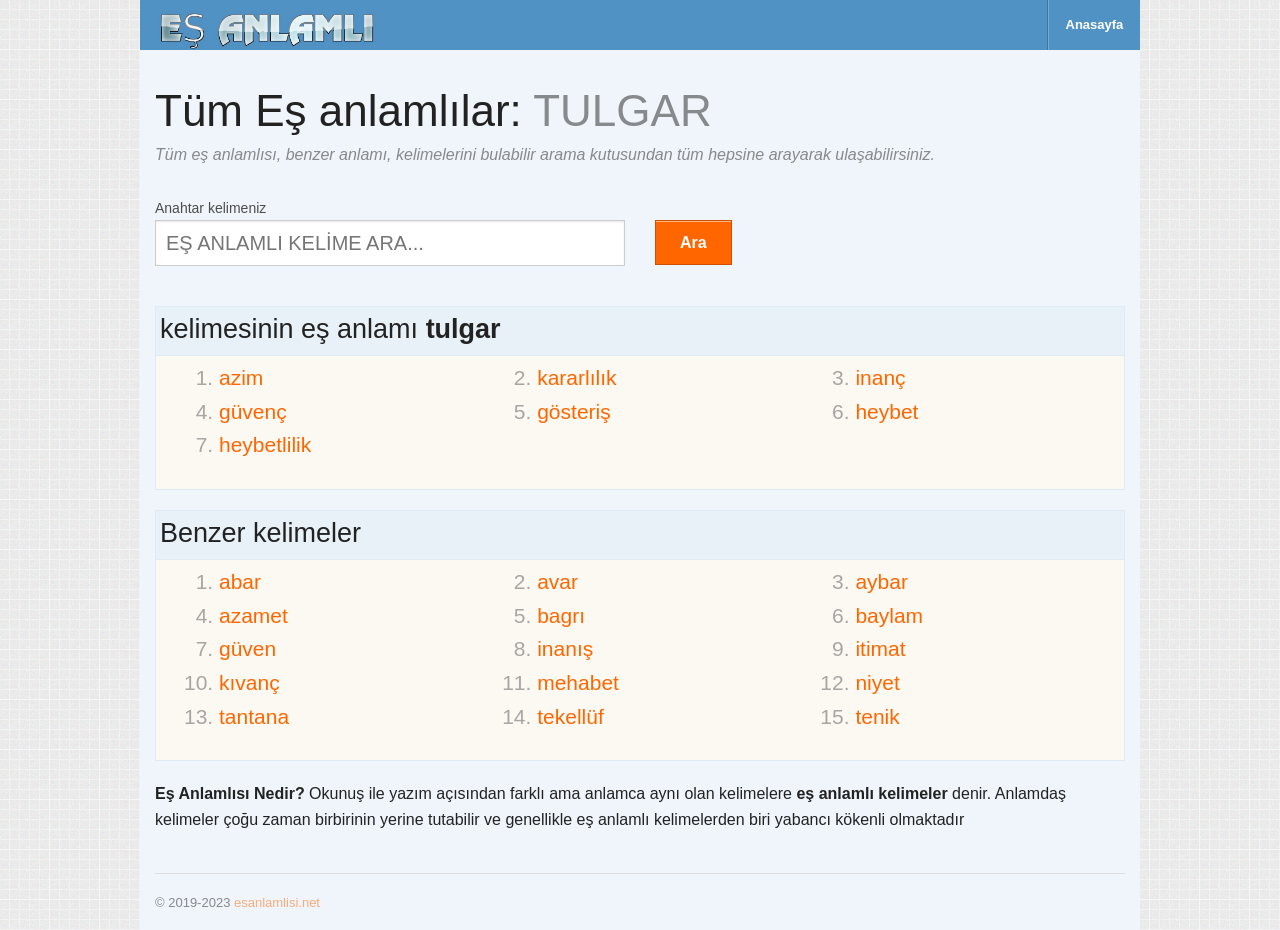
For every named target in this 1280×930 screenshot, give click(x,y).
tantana (254, 716)
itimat (880, 648)
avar (557, 581)
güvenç (253, 411)
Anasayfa (1095, 24)
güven (247, 648)
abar (240, 581)
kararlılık (576, 377)
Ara (693, 242)
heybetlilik (265, 444)
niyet (877, 682)
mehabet (578, 682)
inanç (880, 377)
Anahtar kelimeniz (210, 207)
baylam (889, 615)
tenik (877, 716)
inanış (565, 648)
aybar (881, 581)
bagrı (561, 615)
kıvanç (249, 682)
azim (241, 377)
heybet (886, 411)
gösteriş (574, 411)
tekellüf (570, 716)
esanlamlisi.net (277, 902)
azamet (253, 615)
